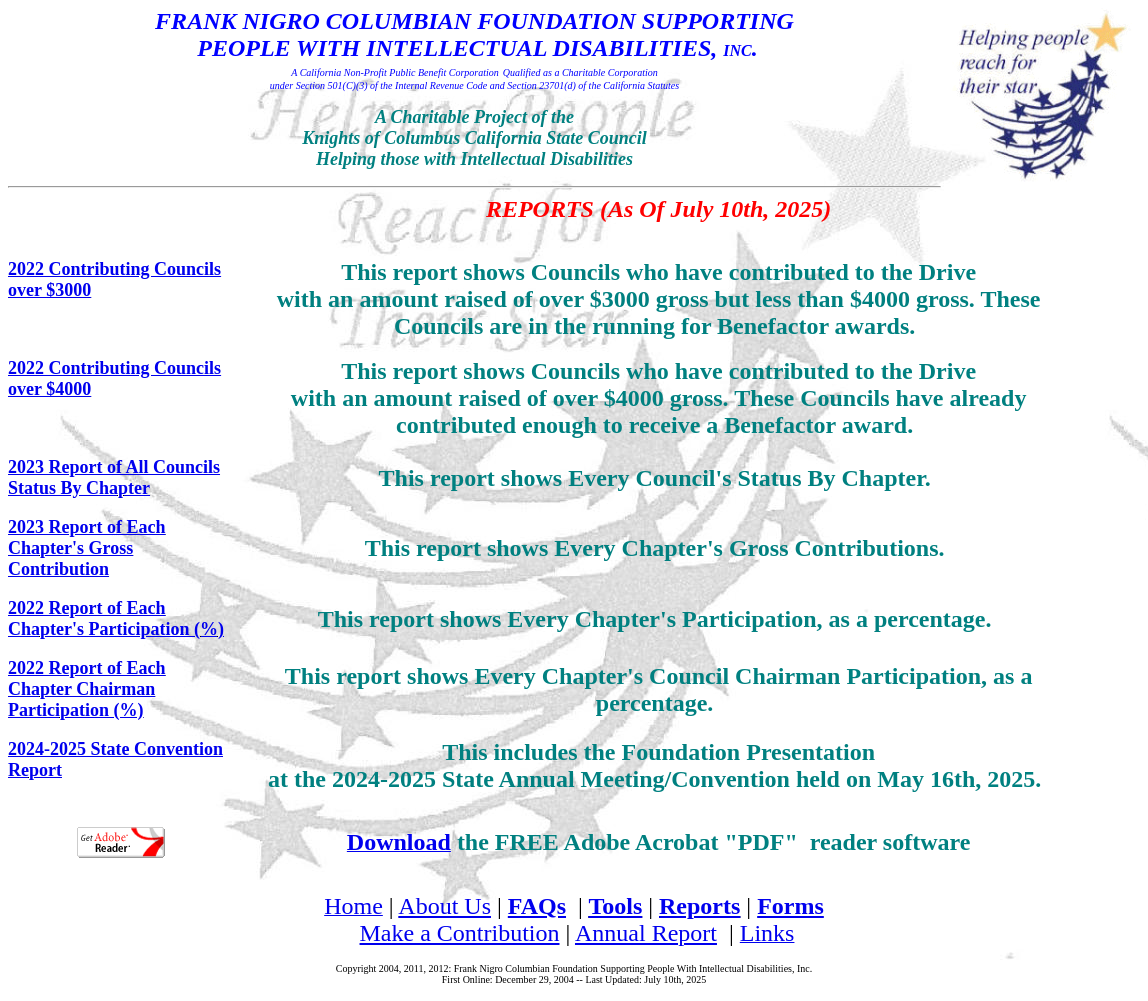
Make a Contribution (460, 933)
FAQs (537, 906)
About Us (444, 906)
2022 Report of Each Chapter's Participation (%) (116, 618)
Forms (790, 906)
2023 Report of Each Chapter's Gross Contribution (86, 548)
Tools (615, 906)
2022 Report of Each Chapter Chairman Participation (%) (86, 689)
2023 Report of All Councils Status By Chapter (114, 477)
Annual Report (646, 933)
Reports (699, 906)
